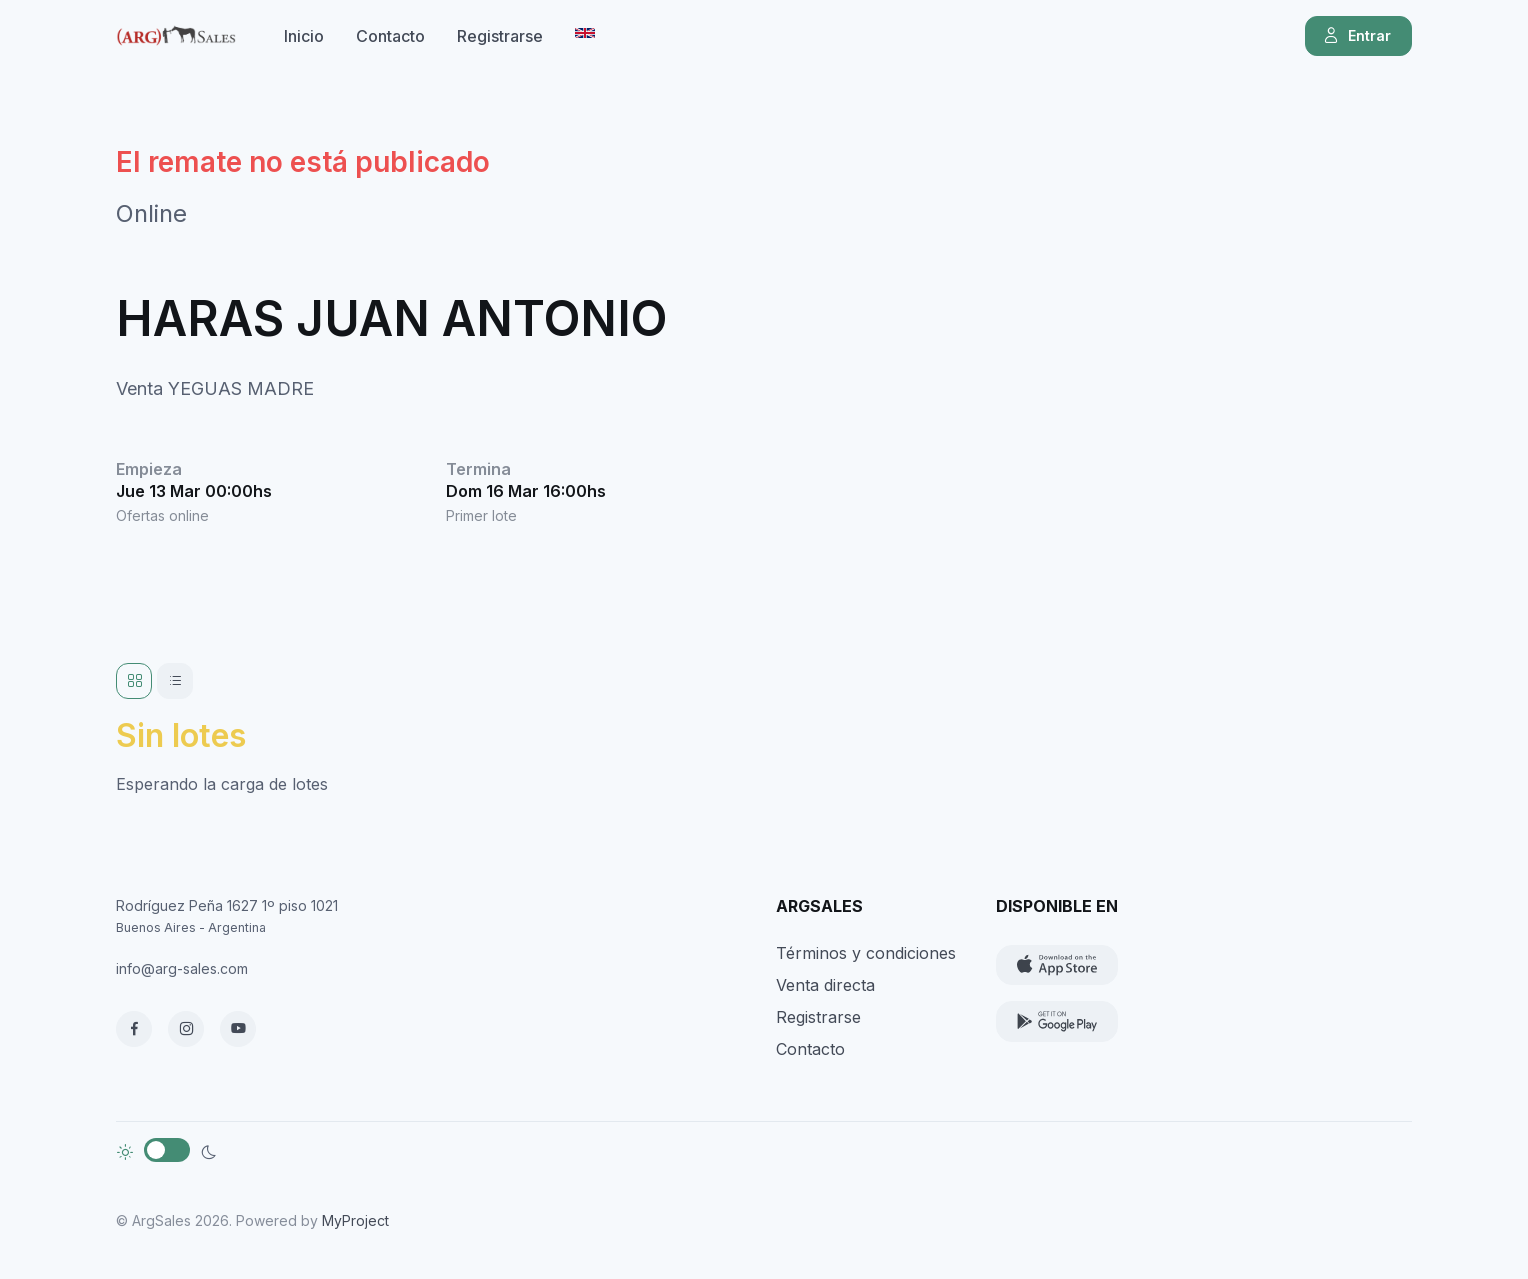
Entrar (1356, 36)
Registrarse (500, 36)
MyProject (355, 1220)
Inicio (304, 36)
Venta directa (825, 985)
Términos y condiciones (866, 953)
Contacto (390, 36)
